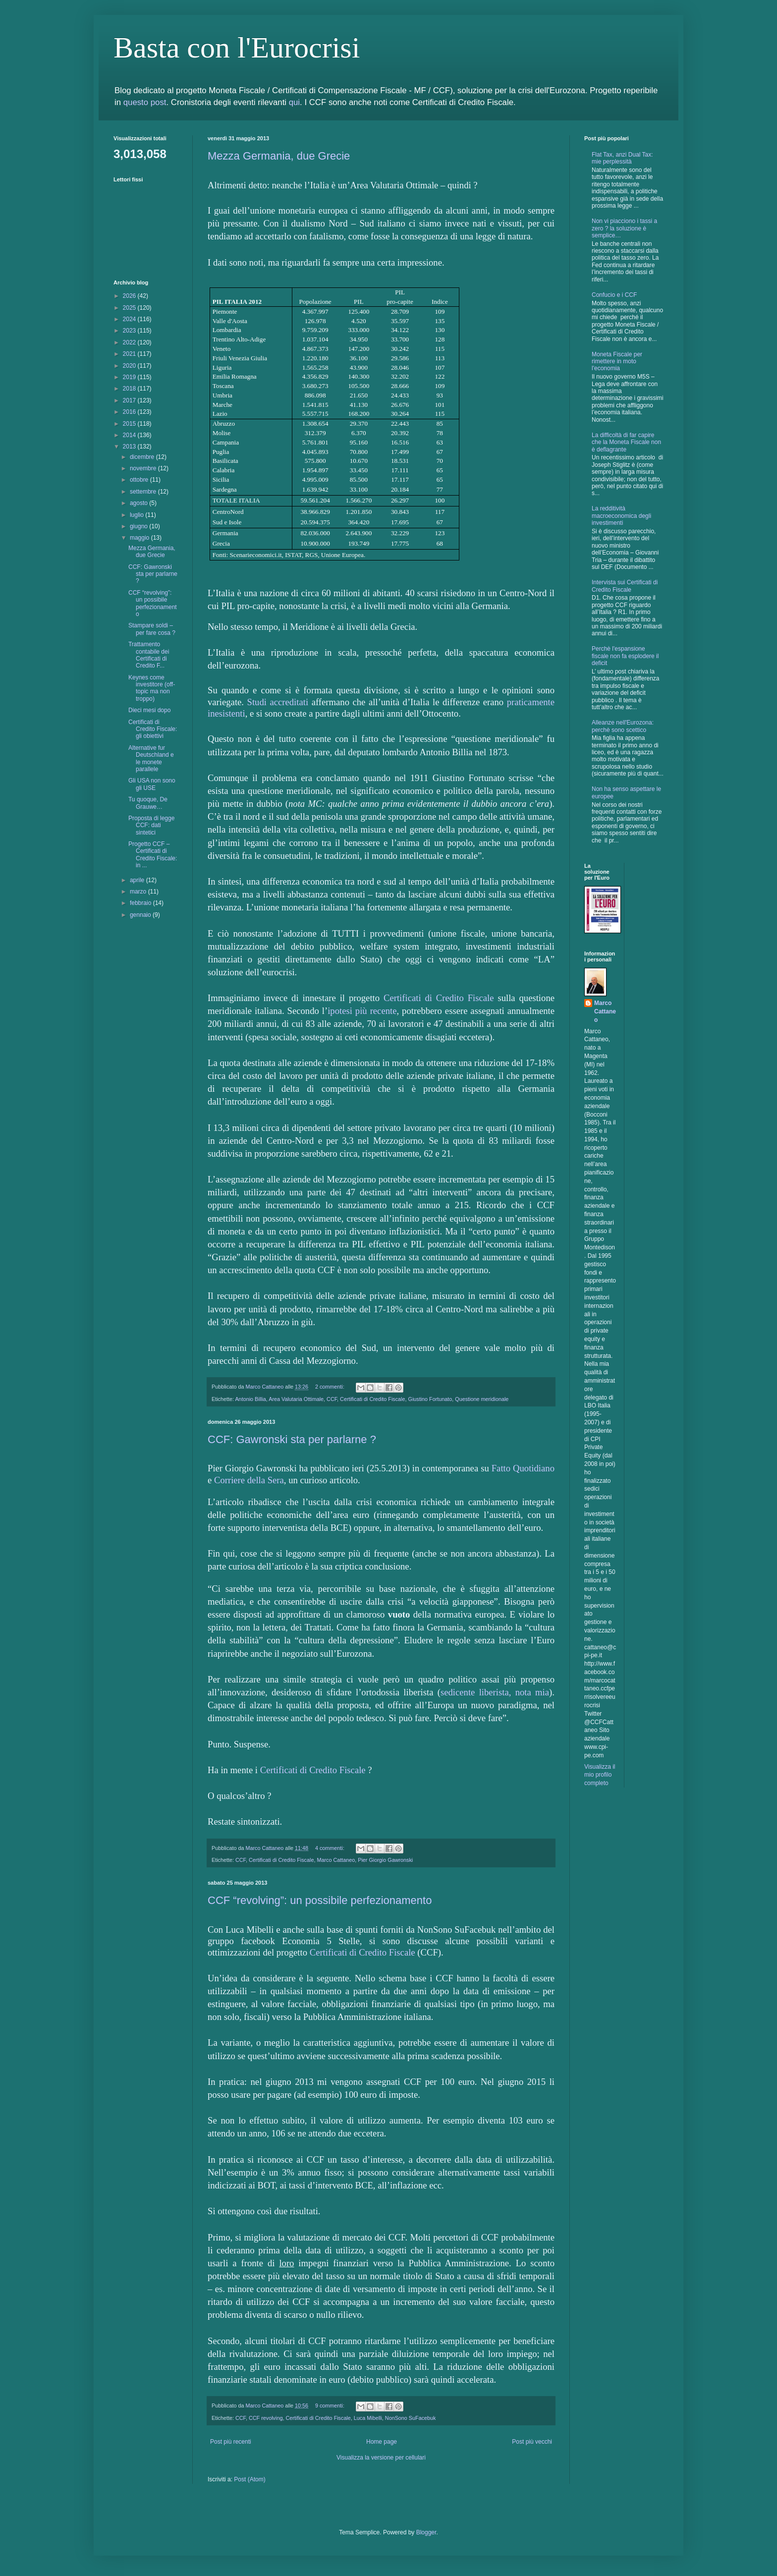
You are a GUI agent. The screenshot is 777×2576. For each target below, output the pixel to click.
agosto (139, 503)
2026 (130, 295)
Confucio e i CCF (614, 294)
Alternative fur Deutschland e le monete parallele (151, 758)
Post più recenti (230, 2441)
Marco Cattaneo (336, 1860)
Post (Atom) (249, 2479)
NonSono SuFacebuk (410, 2418)
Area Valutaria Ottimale (296, 1399)
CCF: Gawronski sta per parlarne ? (292, 1439)
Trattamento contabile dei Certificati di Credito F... (148, 655)
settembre (144, 491)
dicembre (143, 456)
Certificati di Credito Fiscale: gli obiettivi (152, 729)
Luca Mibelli (368, 2418)
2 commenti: (330, 1387)
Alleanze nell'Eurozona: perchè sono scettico (623, 726)
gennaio (141, 914)
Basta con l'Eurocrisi (236, 47)
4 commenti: (330, 1848)
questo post (144, 102)
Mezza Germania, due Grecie (279, 156)
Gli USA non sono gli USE (151, 784)
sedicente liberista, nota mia (495, 1692)
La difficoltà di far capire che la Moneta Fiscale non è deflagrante (626, 442)
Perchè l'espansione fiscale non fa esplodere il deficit (625, 656)
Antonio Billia (250, 1399)
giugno (139, 526)
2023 (130, 330)
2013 (130, 446)
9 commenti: (330, 2405)
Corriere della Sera (249, 1480)
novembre (144, 468)
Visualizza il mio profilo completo (599, 1775)
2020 (130, 365)
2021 (130, 353)
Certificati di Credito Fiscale (439, 998)
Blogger (426, 2532)
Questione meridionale (481, 1399)
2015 (130, 423)
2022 (130, 342)
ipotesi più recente (362, 1011)
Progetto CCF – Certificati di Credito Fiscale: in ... (152, 854)
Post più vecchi (532, 2441)
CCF (332, 1399)
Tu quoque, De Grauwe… (147, 803)
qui (294, 102)
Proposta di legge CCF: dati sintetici (151, 825)
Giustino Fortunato (430, 1399)
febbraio (141, 902)
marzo (139, 891)
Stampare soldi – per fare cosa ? (151, 629)
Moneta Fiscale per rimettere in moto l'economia (617, 361)
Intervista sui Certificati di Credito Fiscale (625, 586)
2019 (130, 377)
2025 (130, 307)
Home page (381, 2441)
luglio (137, 514)
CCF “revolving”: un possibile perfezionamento (320, 1900)
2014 (130, 435)
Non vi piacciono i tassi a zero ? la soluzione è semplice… (624, 228)
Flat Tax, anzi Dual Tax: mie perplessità (622, 158)
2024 (130, 319)
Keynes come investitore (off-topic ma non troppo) (151, 688)
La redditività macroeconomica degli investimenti (621, 515)
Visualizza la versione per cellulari (381, 2457)
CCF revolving (265, 2418)
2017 (130, 400)
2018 (130, 388)
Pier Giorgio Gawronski (385, 1860)
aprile (138, 880)
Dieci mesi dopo (149, 710)
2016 (130, 411)
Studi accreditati (278, 702)
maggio (140, 537)
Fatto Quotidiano (523, 1468)
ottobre (140, 479)
